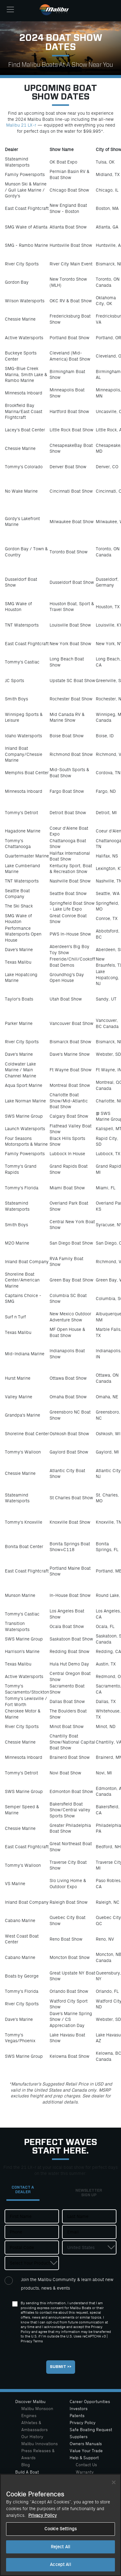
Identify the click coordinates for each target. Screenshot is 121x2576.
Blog (25, 2465)
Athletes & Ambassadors (34, 2426)
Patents (77, 2415)
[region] (60, 2525)
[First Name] (32, 2216)
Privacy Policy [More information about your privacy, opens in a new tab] (42, 2515)
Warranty (85, 2472)
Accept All (60, 2564)
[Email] (89, 2232)
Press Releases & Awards (37, 2454)
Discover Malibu (30, 2401)
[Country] (89, 2247)
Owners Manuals (86, 2443)
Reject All (60, 2547)
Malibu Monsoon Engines (37, 2412)
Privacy (26, 2341)
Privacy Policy (82, 2422)
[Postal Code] (32, 2247)
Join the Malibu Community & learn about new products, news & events (67, 2283)
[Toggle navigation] (10, 9)
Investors (79, 2408)
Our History (32, 2436)
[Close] (113, 2482)
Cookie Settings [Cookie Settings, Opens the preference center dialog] (60, 2529)
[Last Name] (89, 2216)
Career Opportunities (90, 2401)
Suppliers (79, 2436)
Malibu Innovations (39, 2443)
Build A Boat (27, 2472)
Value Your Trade (86, 2450)
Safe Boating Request (91, 2429)
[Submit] (60, 2367)
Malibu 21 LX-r (21, 125)
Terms (38, 2341)
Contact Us (86, 2465)
